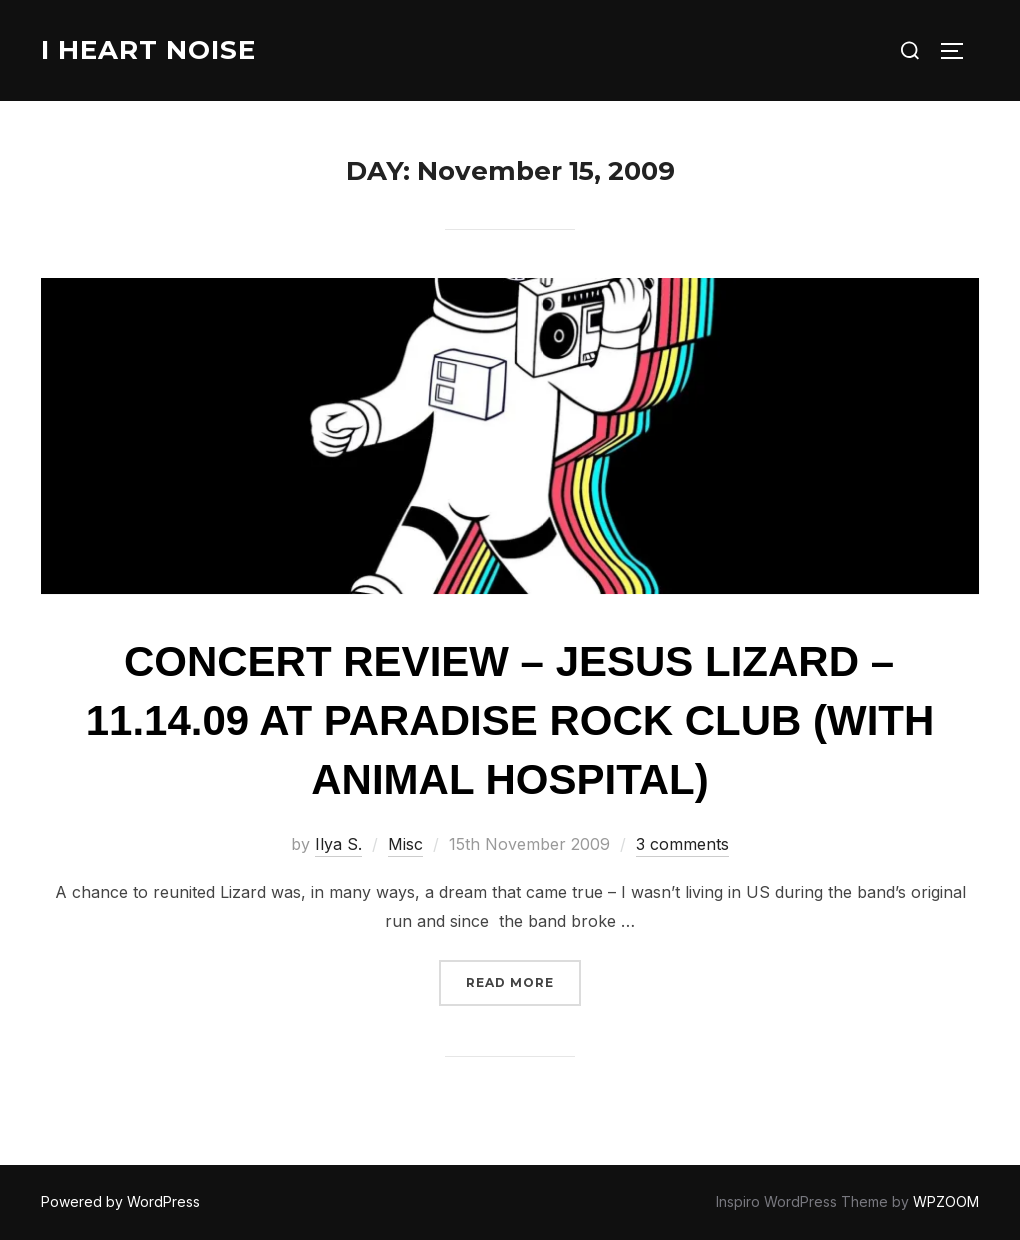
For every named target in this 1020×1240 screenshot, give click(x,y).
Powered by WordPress (120, 1201)
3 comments (682, 844)
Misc (405, 844)
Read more (523, 980)
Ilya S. (338, 844)
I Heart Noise (148, 50)
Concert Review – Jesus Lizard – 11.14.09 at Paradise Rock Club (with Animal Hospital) (510, 720)
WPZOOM (946, 1201)
